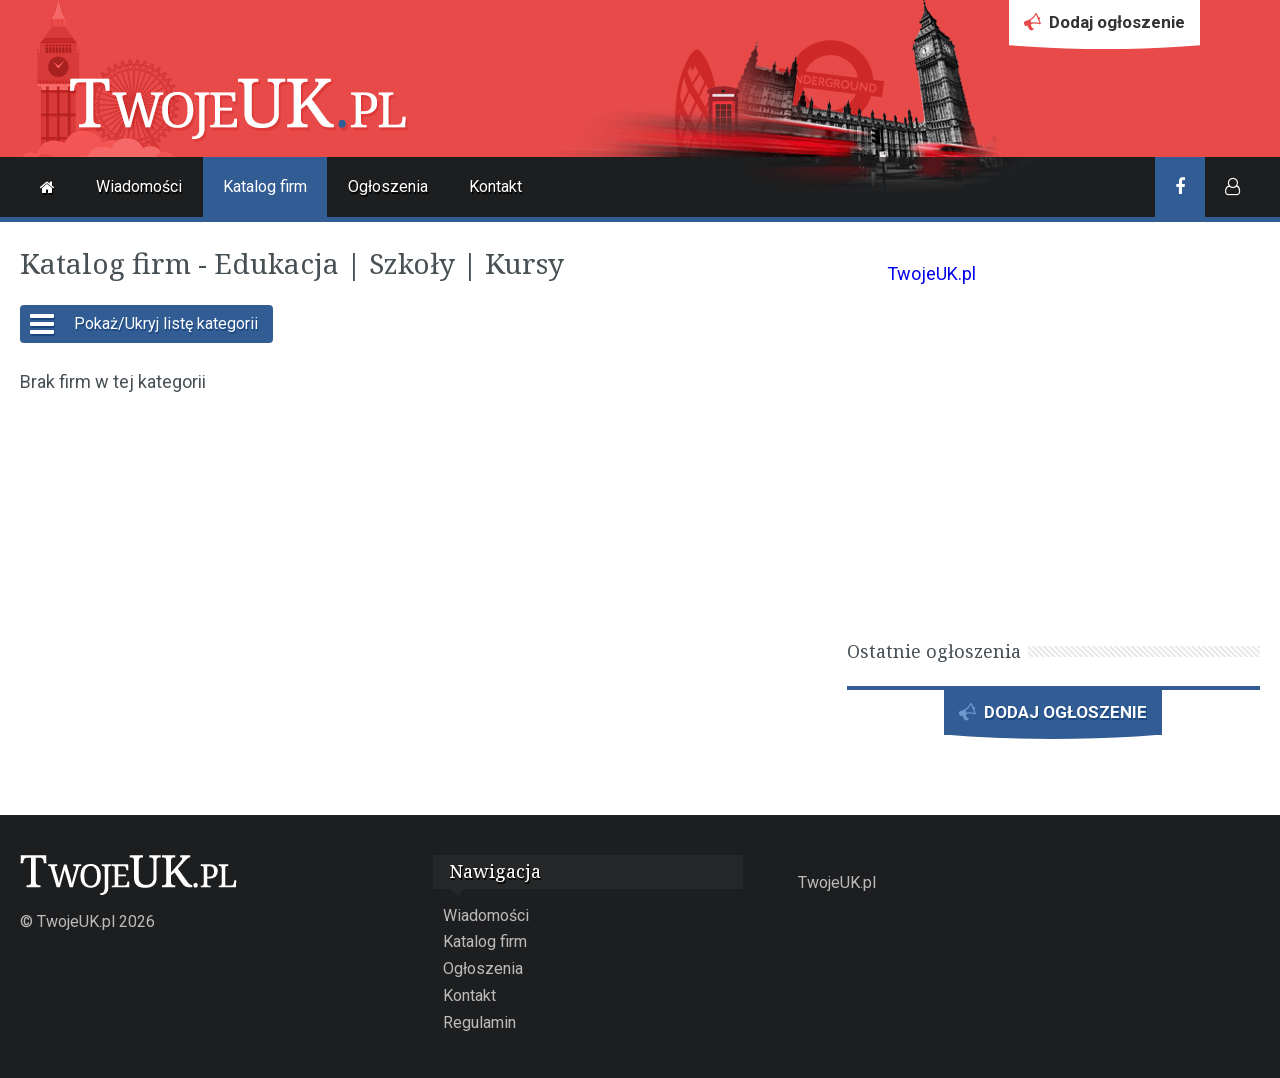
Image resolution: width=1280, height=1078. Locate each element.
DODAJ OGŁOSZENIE (1053, 717)
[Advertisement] (423, 556)
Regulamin (479, 1022)
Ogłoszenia (388, 186)
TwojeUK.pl (931, 273)
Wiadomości (139, 186)
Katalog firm (265, 186)
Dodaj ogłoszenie (1104, 27)
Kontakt (495, 186)
